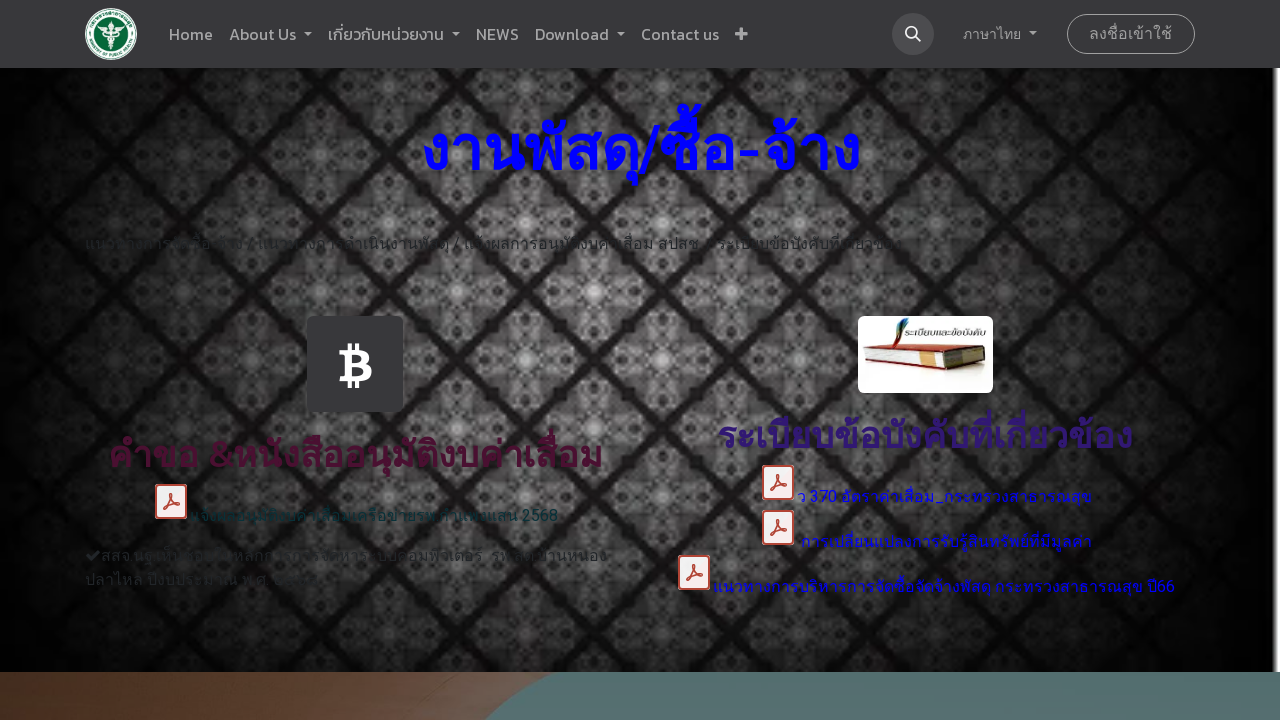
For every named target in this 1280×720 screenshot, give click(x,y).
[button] (741, 34)
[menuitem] (191, 34)
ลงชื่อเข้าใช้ (1130, 34)
